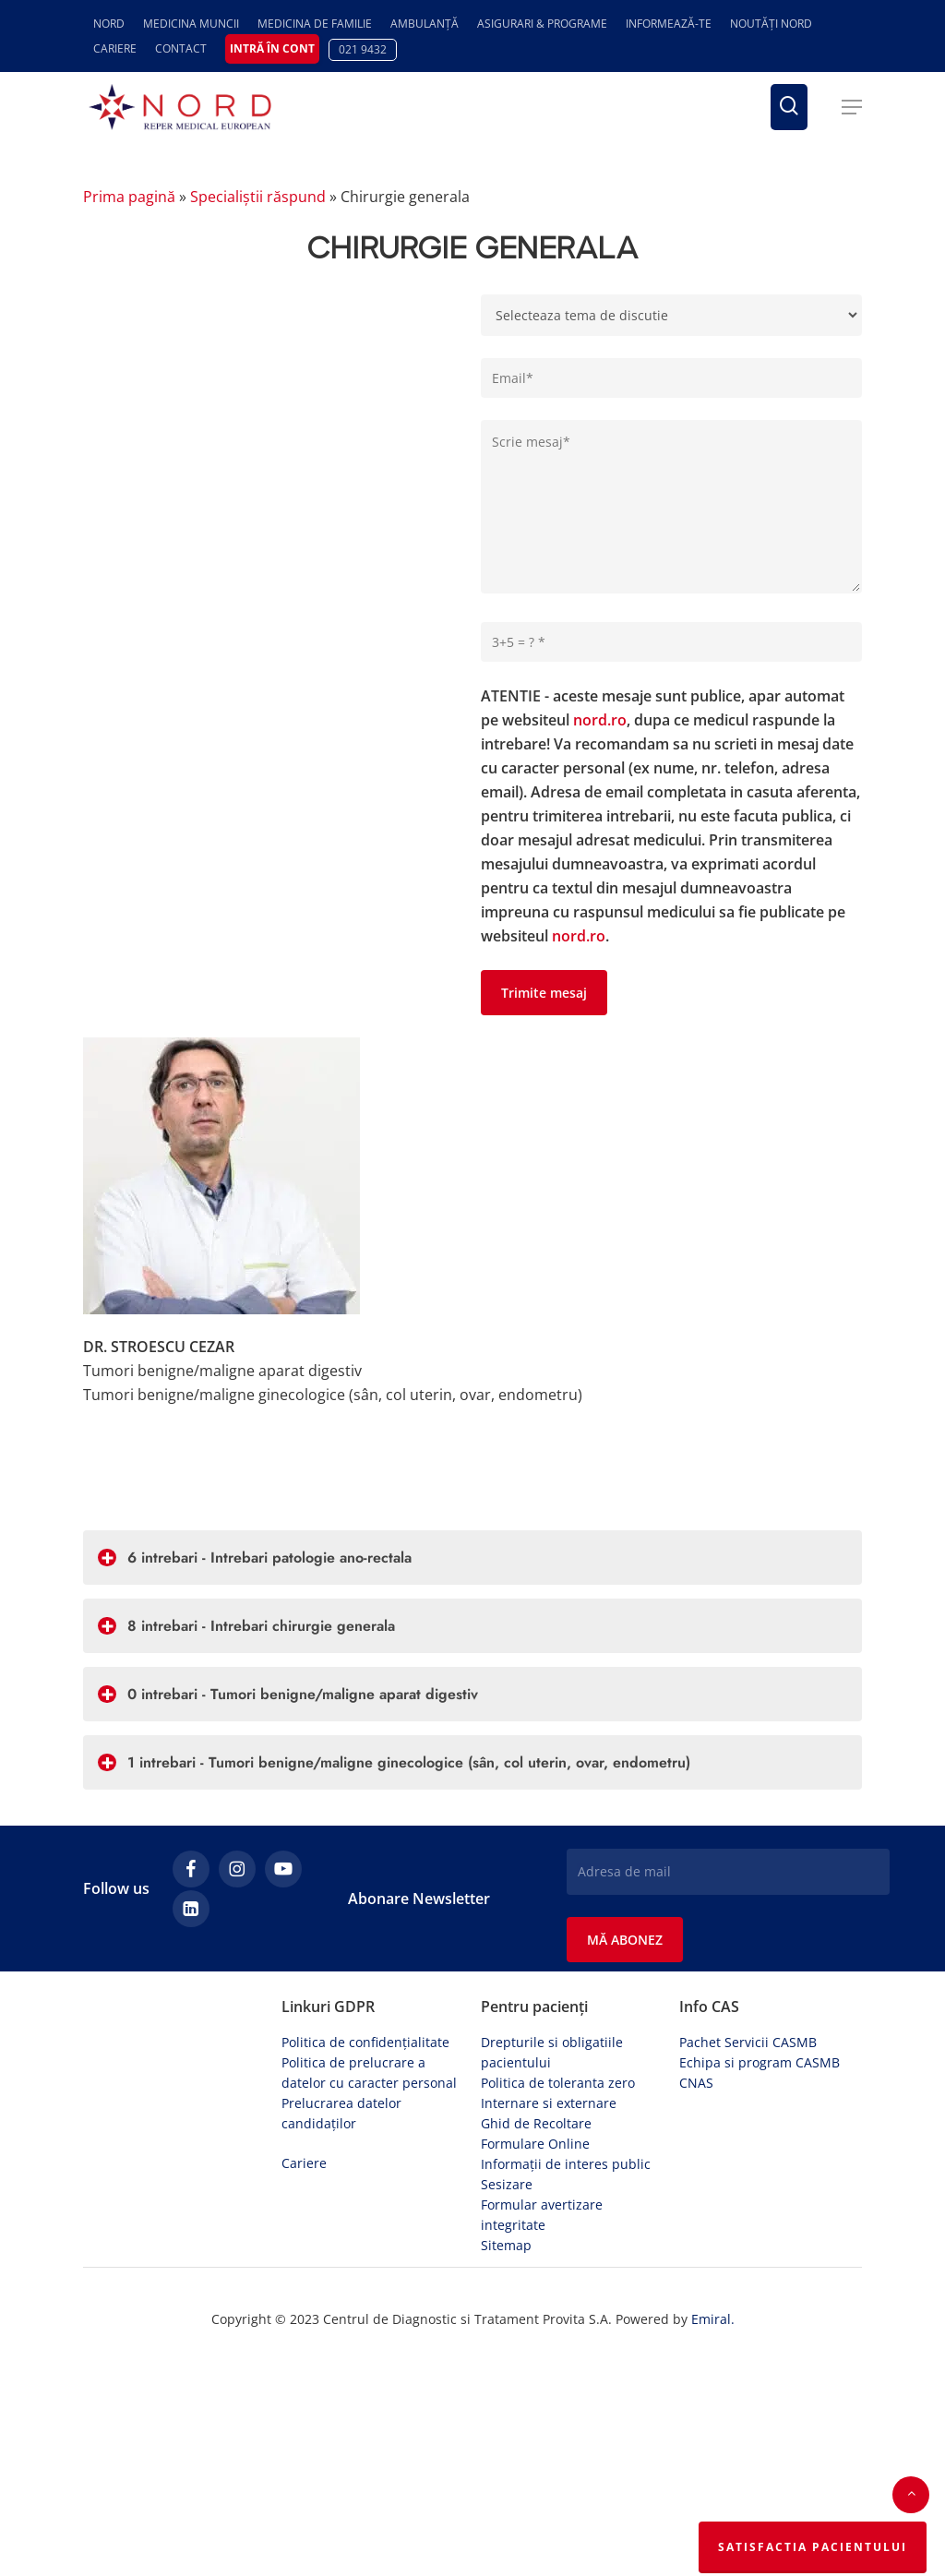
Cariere (304, 2163)
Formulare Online (535, 2143)
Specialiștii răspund (258, 196)
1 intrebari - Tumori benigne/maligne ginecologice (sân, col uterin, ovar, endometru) (394, 1762)
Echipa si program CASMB (759, 2062)
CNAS (696, 2082)
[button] (852, 107)
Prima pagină (129, 196)
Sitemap (506, 2245)
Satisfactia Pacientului (812, 2547)
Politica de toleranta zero (558, 2082)
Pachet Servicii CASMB (748, 2042)
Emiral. (713, 2319)
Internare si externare (548, 2103)
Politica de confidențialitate (365, 2042)
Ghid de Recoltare (536, 2123)
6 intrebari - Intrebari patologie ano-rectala (255, 1557)
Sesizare (506, 2184)
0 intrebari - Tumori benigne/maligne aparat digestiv (288, 1694)
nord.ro (600, 720)
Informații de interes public (566, 2164)
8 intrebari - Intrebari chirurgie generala (246, 1625)
